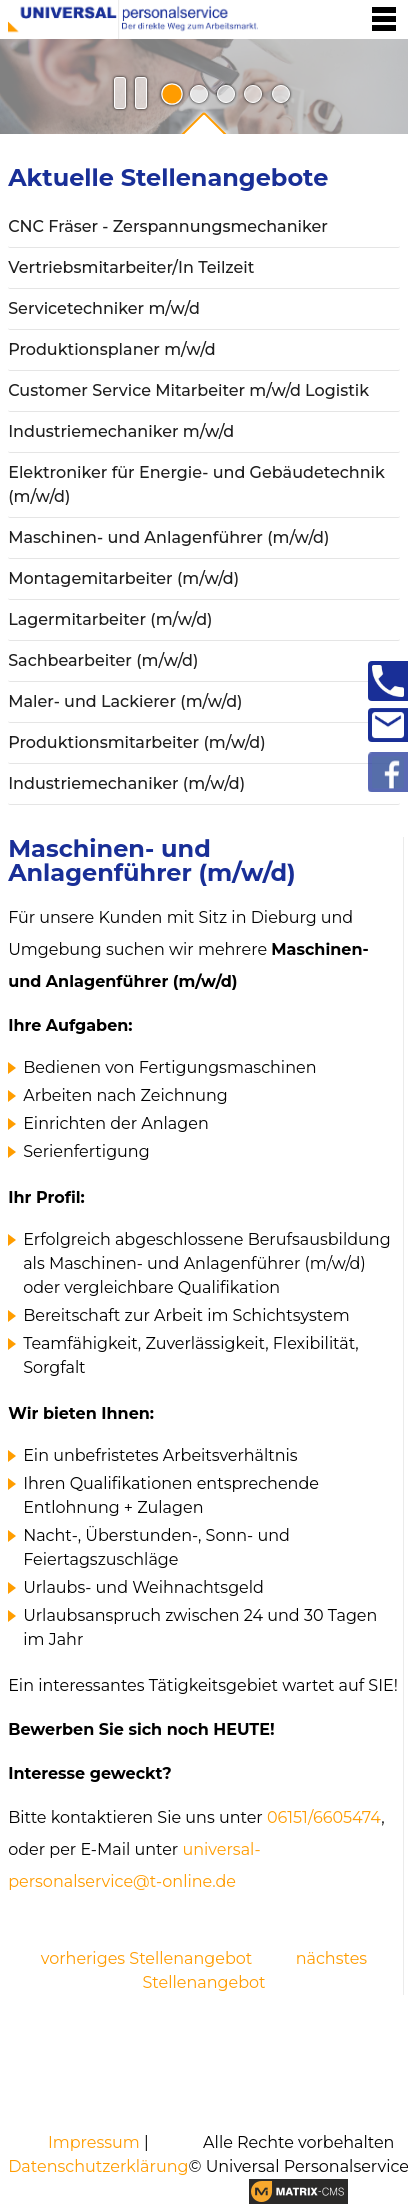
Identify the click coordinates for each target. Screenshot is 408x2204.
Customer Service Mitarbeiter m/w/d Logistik (188, 390)
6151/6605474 (330, 1817)
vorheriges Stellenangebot (147, 1958)
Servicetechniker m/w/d (104, 308)
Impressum (94, 2142)
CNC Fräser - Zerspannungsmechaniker (168, 226)
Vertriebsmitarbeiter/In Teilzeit (131, 267)
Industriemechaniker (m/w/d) (126, 783)
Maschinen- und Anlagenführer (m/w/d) (168, 537)
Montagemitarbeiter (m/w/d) (123, 578)
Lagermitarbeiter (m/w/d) (110, 619)
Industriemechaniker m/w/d (121, 431)
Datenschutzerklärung (98, 2166)
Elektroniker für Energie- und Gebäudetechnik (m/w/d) (196, 484)
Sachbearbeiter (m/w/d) (103, 660)
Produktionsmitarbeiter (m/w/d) (137, 742)
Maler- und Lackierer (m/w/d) (125, 701)
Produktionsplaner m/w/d (111, 349)
